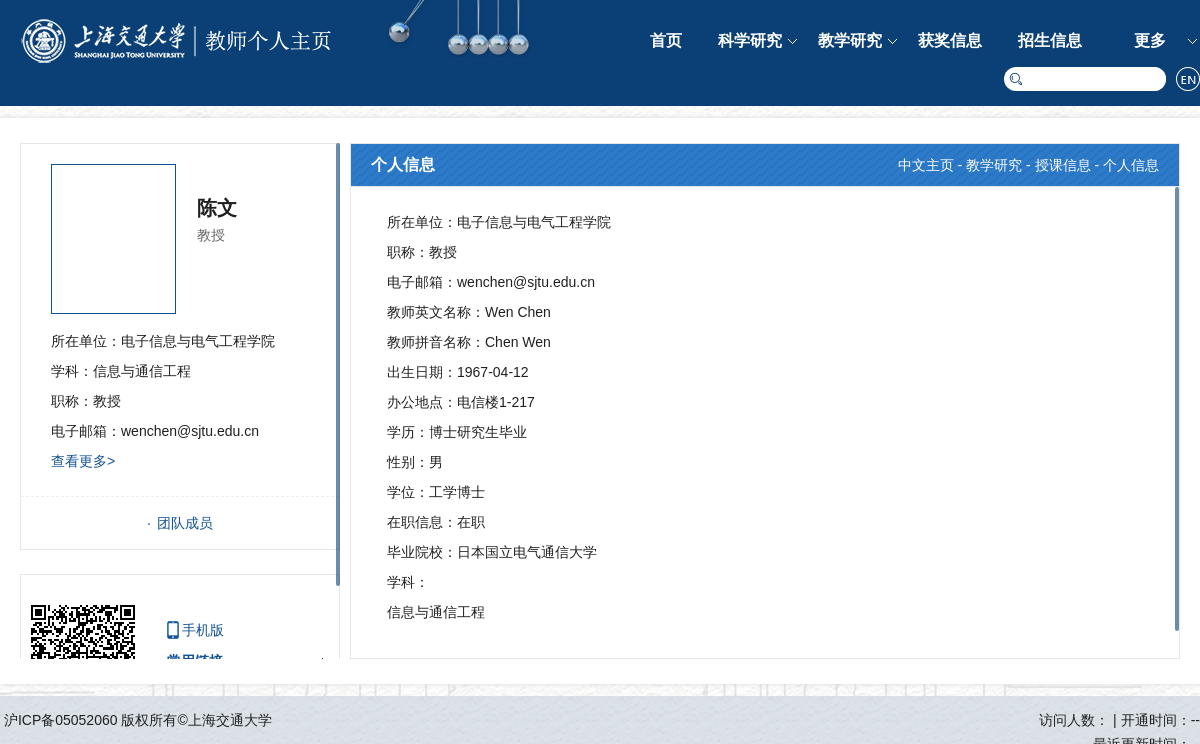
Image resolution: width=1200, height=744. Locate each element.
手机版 (203, 630)
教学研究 (850, 40)
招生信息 (1050, 40)
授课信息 (1063, 165)
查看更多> (83, 461)
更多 (1150, 40)
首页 (666, 40)
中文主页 (926, 165)
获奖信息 (950, 40)
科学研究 (750, 40)
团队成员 (185, 523)
